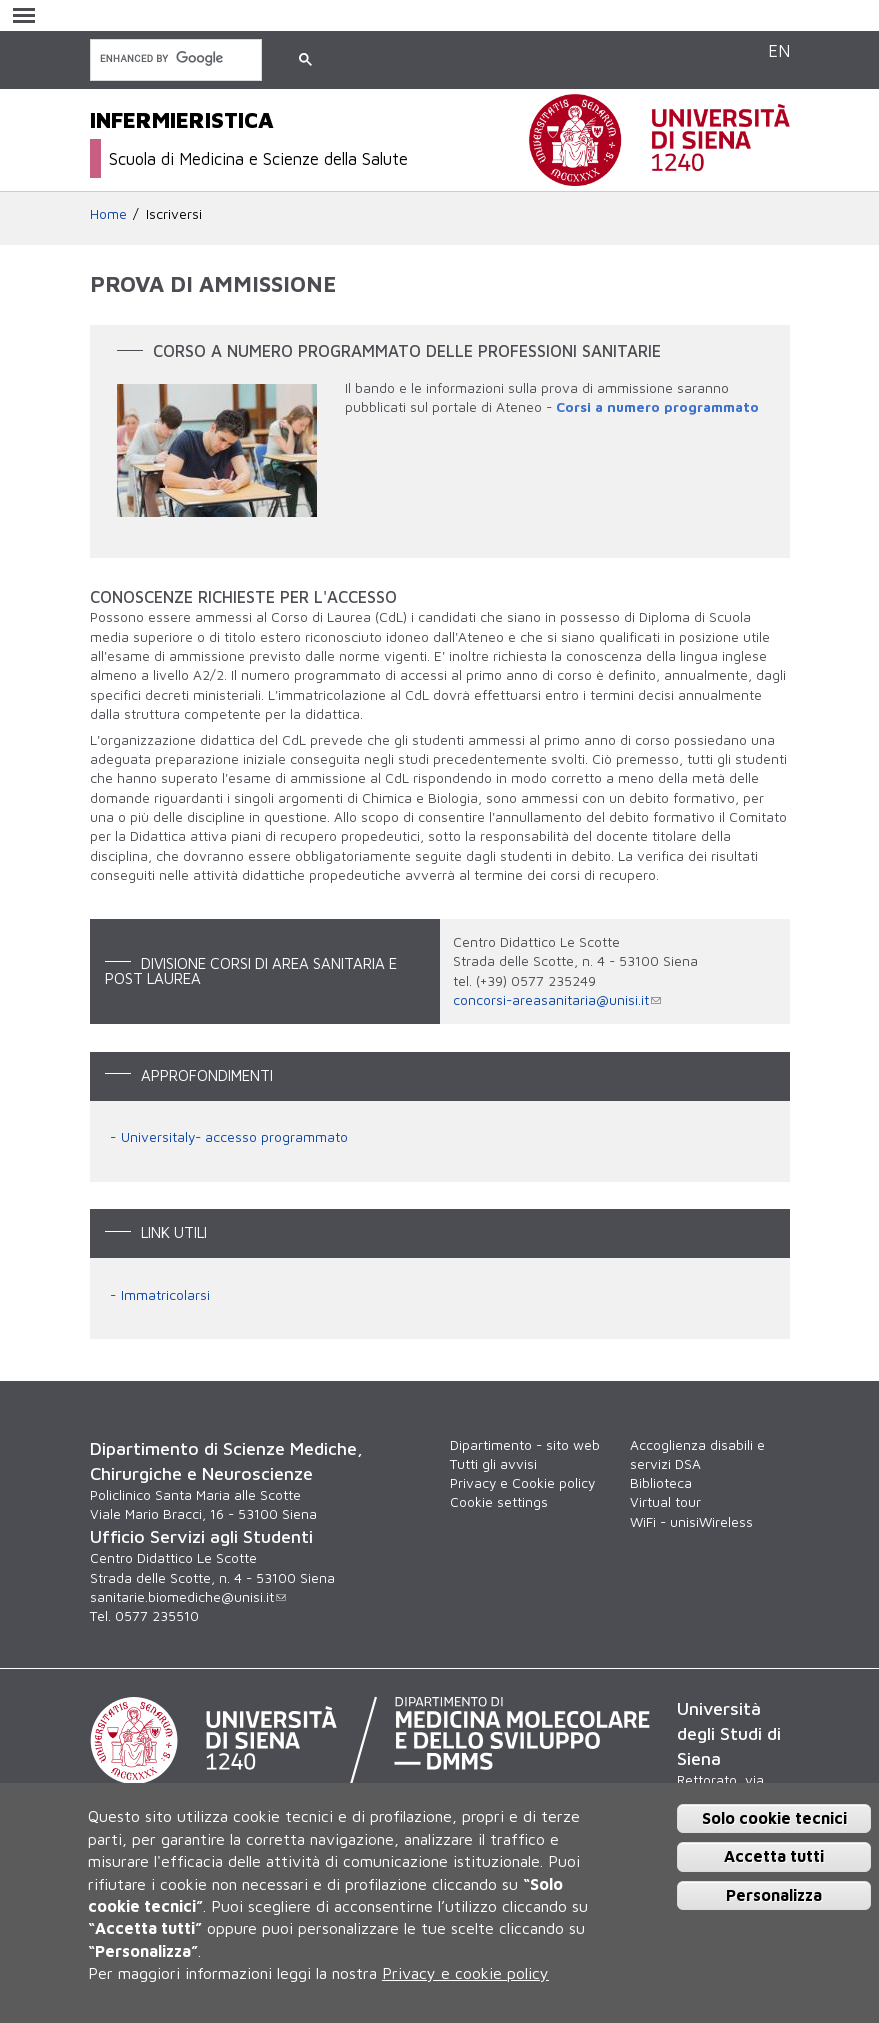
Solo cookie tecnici (774, 1818)
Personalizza (774, 1895)
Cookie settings (499, 1502)
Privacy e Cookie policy (522, 1483)
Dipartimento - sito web (525, 1445)
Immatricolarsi (165, 1295)
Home (108, 214)
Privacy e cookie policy (465, 1973)
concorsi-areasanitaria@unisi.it (557, 1000)
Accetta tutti (774, 1856)
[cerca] (174, 58)
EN (779, 50)
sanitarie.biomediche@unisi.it (188, 1597)
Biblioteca (661, 1483)
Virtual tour (665, 1502)
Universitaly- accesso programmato (234, 1137)
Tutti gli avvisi (493, 1464)
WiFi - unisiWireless (691, 1522)
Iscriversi (174, 214)
